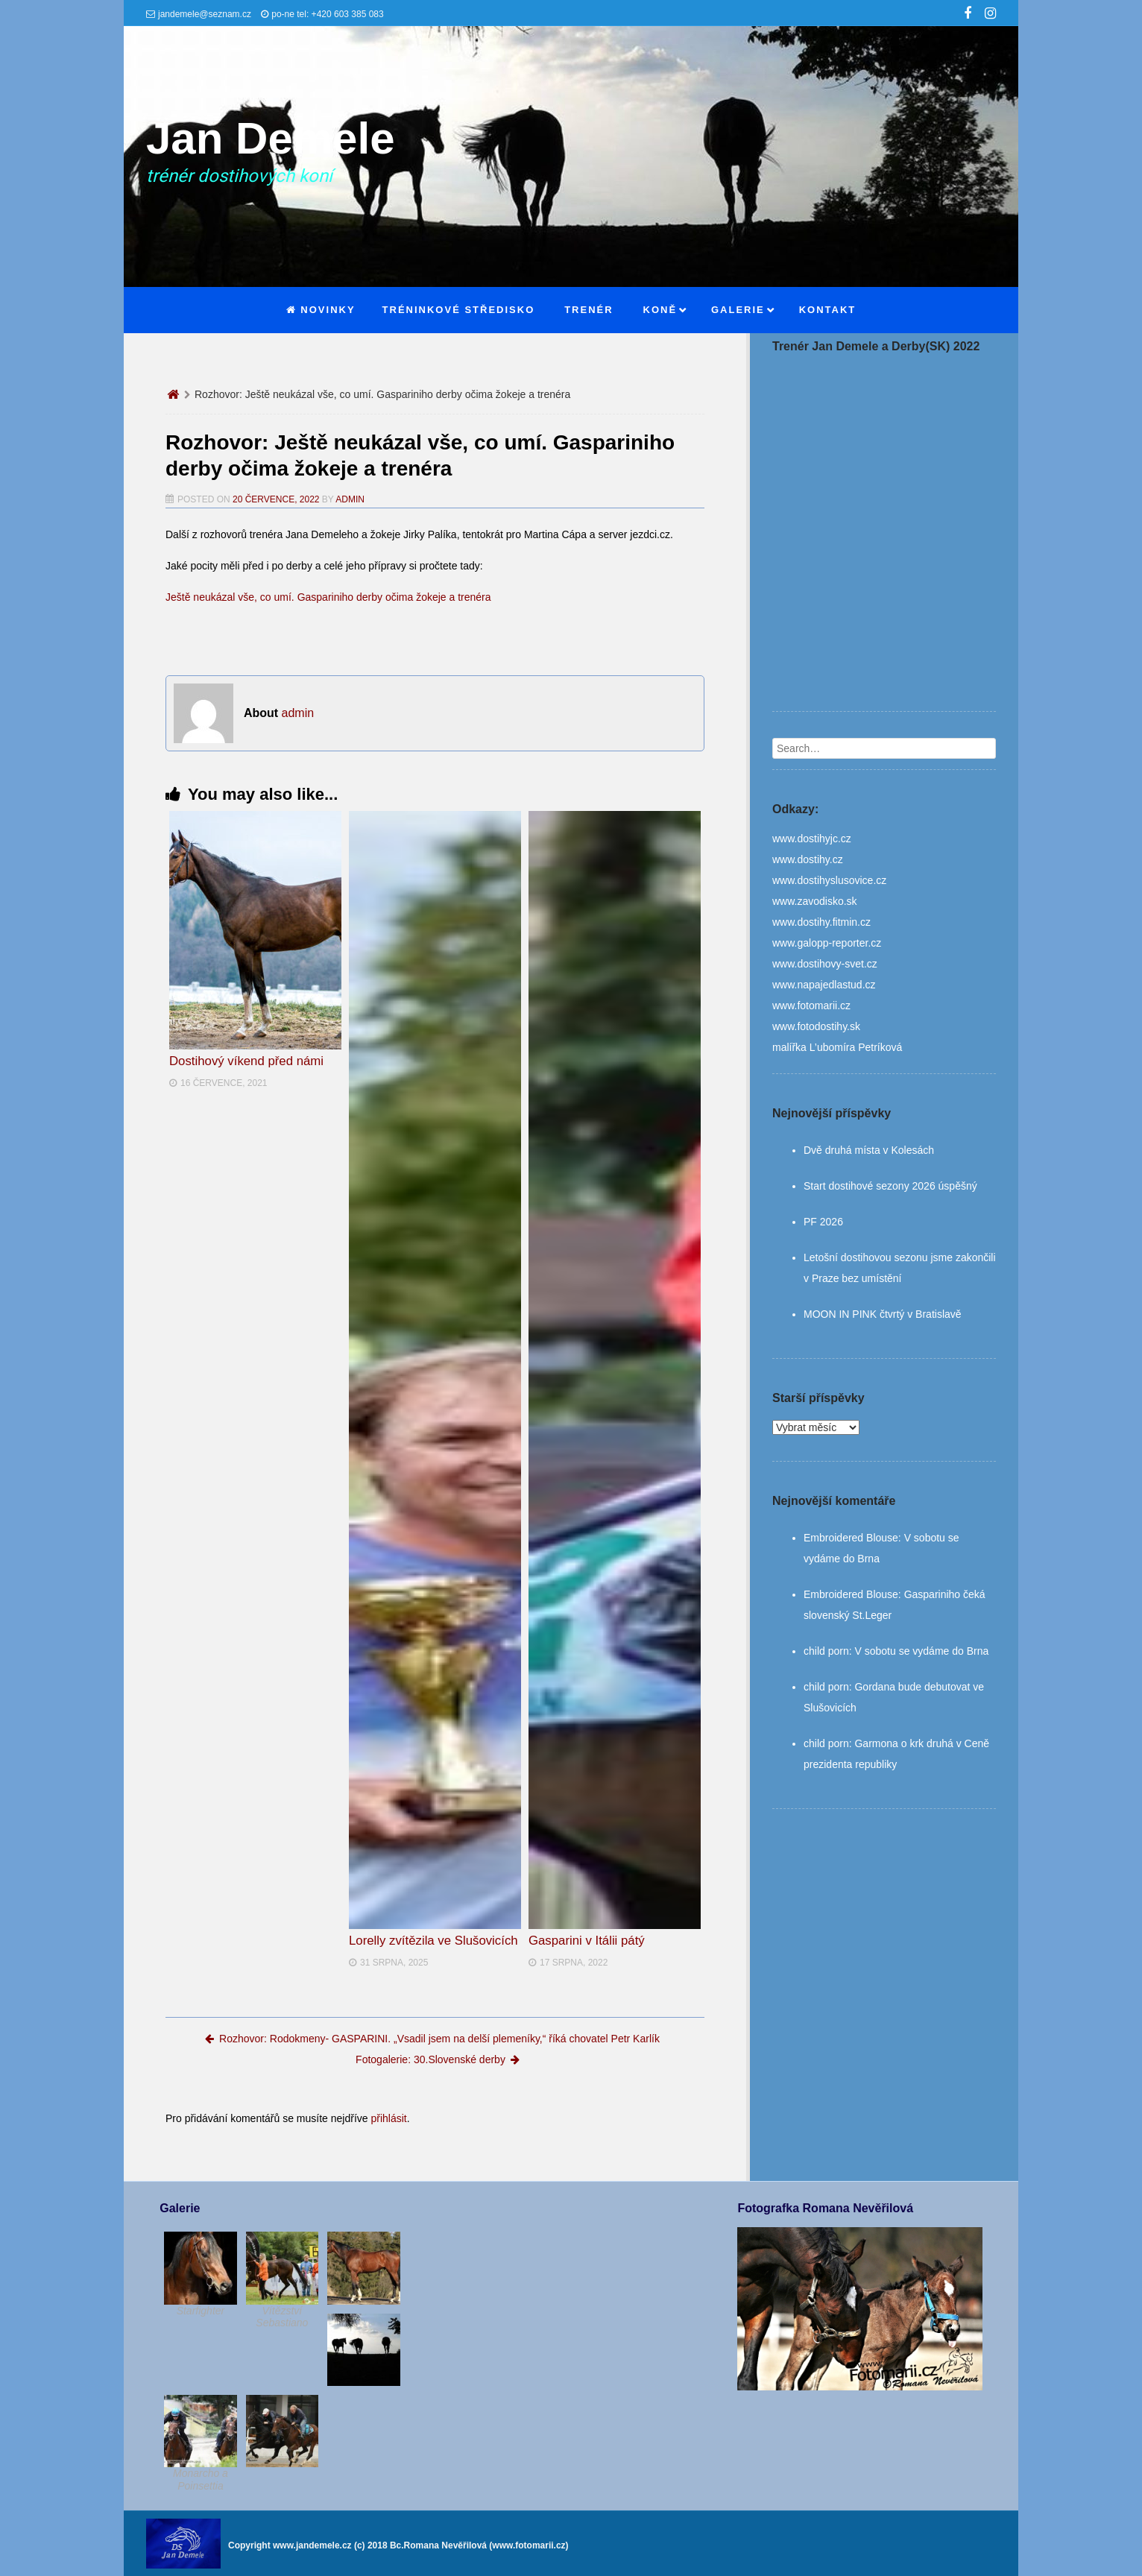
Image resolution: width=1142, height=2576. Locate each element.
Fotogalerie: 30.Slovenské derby (438, 2059)
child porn (826, 1651)
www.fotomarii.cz (811, 1005)
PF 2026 (823, 1222)
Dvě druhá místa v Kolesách (869, 1150)
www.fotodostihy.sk (816, 1026)
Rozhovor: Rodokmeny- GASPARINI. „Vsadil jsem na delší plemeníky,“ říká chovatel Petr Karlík (432, 2039)
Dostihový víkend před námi (246, 1061)
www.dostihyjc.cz (811, 839)
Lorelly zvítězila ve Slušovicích (433, 1940)
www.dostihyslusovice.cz (829, 880)
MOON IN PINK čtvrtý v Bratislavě (883, 1314)
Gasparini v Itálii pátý (587, 1940)
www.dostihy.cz (807, 859)
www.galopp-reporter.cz (826, 943)
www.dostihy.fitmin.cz (821, 922)
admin (350, 499)
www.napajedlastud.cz (824, 985)
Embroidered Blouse (851, 1538)
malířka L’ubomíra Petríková (837, 1047)
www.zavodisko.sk (814, 901)
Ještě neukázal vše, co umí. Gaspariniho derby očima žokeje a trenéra (328, 597)
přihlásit (388, 2118)
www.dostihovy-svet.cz (824, 964)
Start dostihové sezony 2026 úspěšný (890, 1186)
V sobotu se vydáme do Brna (921, 1651)
